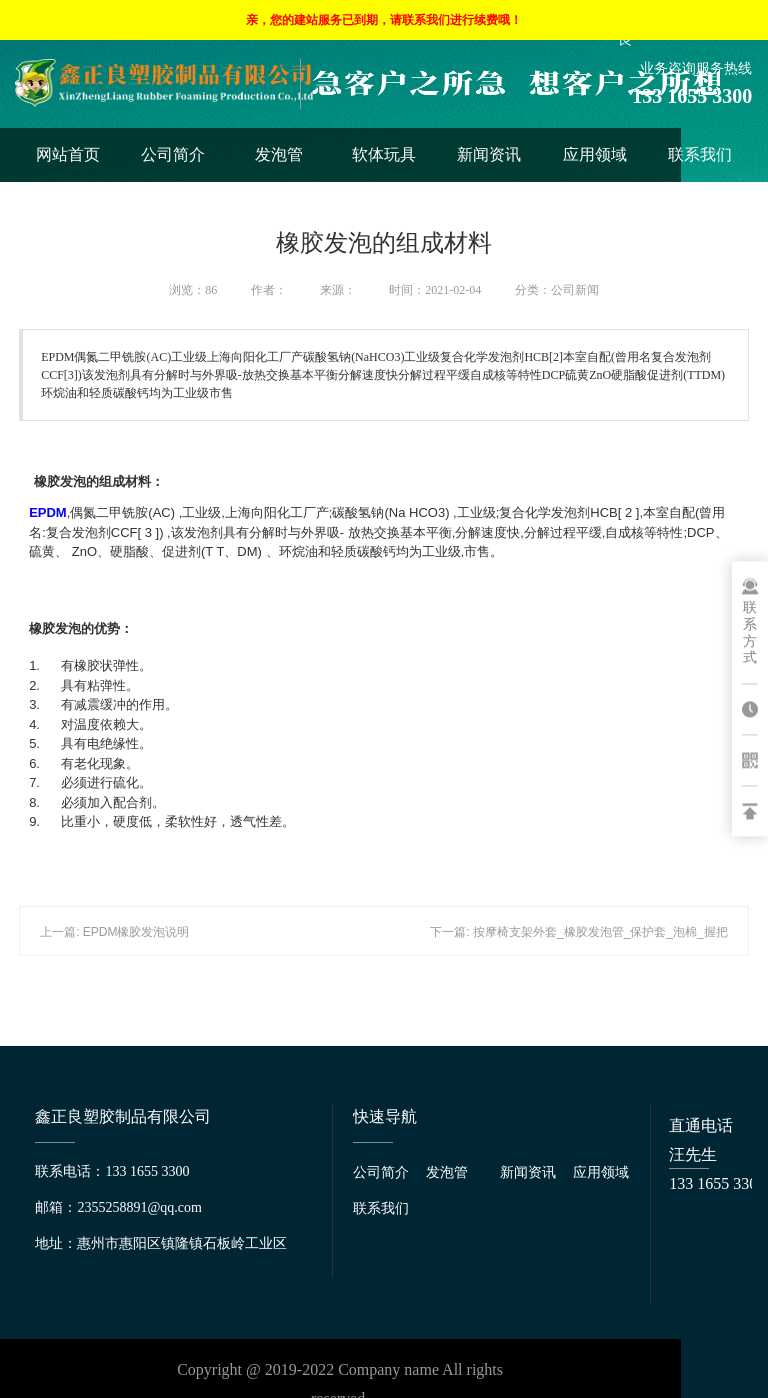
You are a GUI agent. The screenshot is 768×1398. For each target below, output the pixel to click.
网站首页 (68, 154)
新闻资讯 (489, 154)
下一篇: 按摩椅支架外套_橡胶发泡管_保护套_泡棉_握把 (578, 932)
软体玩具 (384, 154)
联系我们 (700, 154)
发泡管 (279, 154)
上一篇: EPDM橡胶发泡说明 (114, 932)
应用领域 (595, 154)
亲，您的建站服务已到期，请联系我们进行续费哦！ (384, 20)
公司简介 (173, 154)
